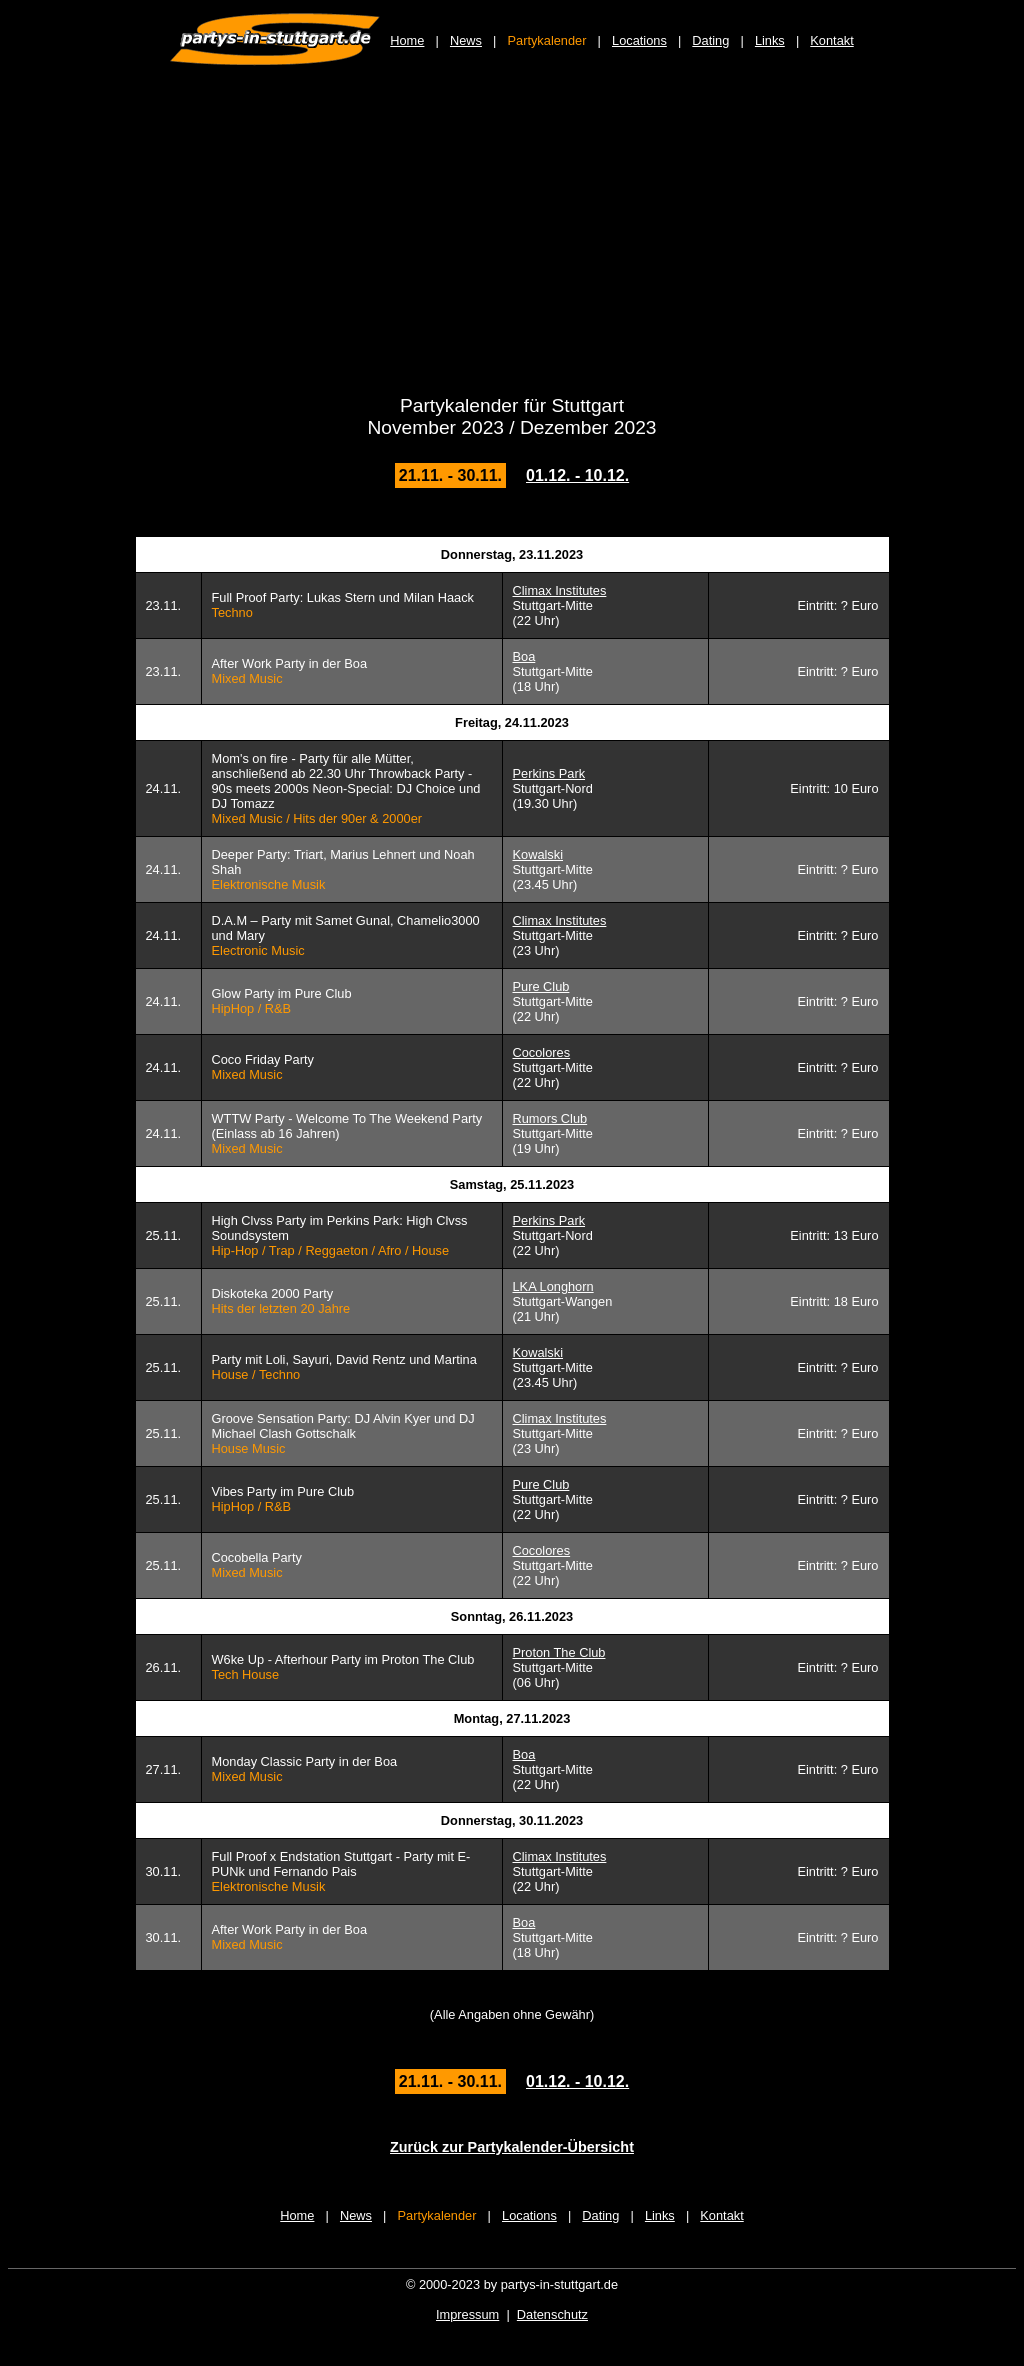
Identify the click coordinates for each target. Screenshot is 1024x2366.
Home (407, 40)
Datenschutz (552, 2314)
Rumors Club (550, 1118)
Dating (710, 40)
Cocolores (542, 1052)
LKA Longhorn (553, 1286)
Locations (639, 40)
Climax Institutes (560, 590)
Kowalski (538, 854)
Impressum (467, 2314)
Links (770, 40)
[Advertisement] (512, 242)
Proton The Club (559, 1652)
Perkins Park (549, 773)
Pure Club (541, 986)
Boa (524, 656)
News (466, 40)
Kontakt (831, 40)
